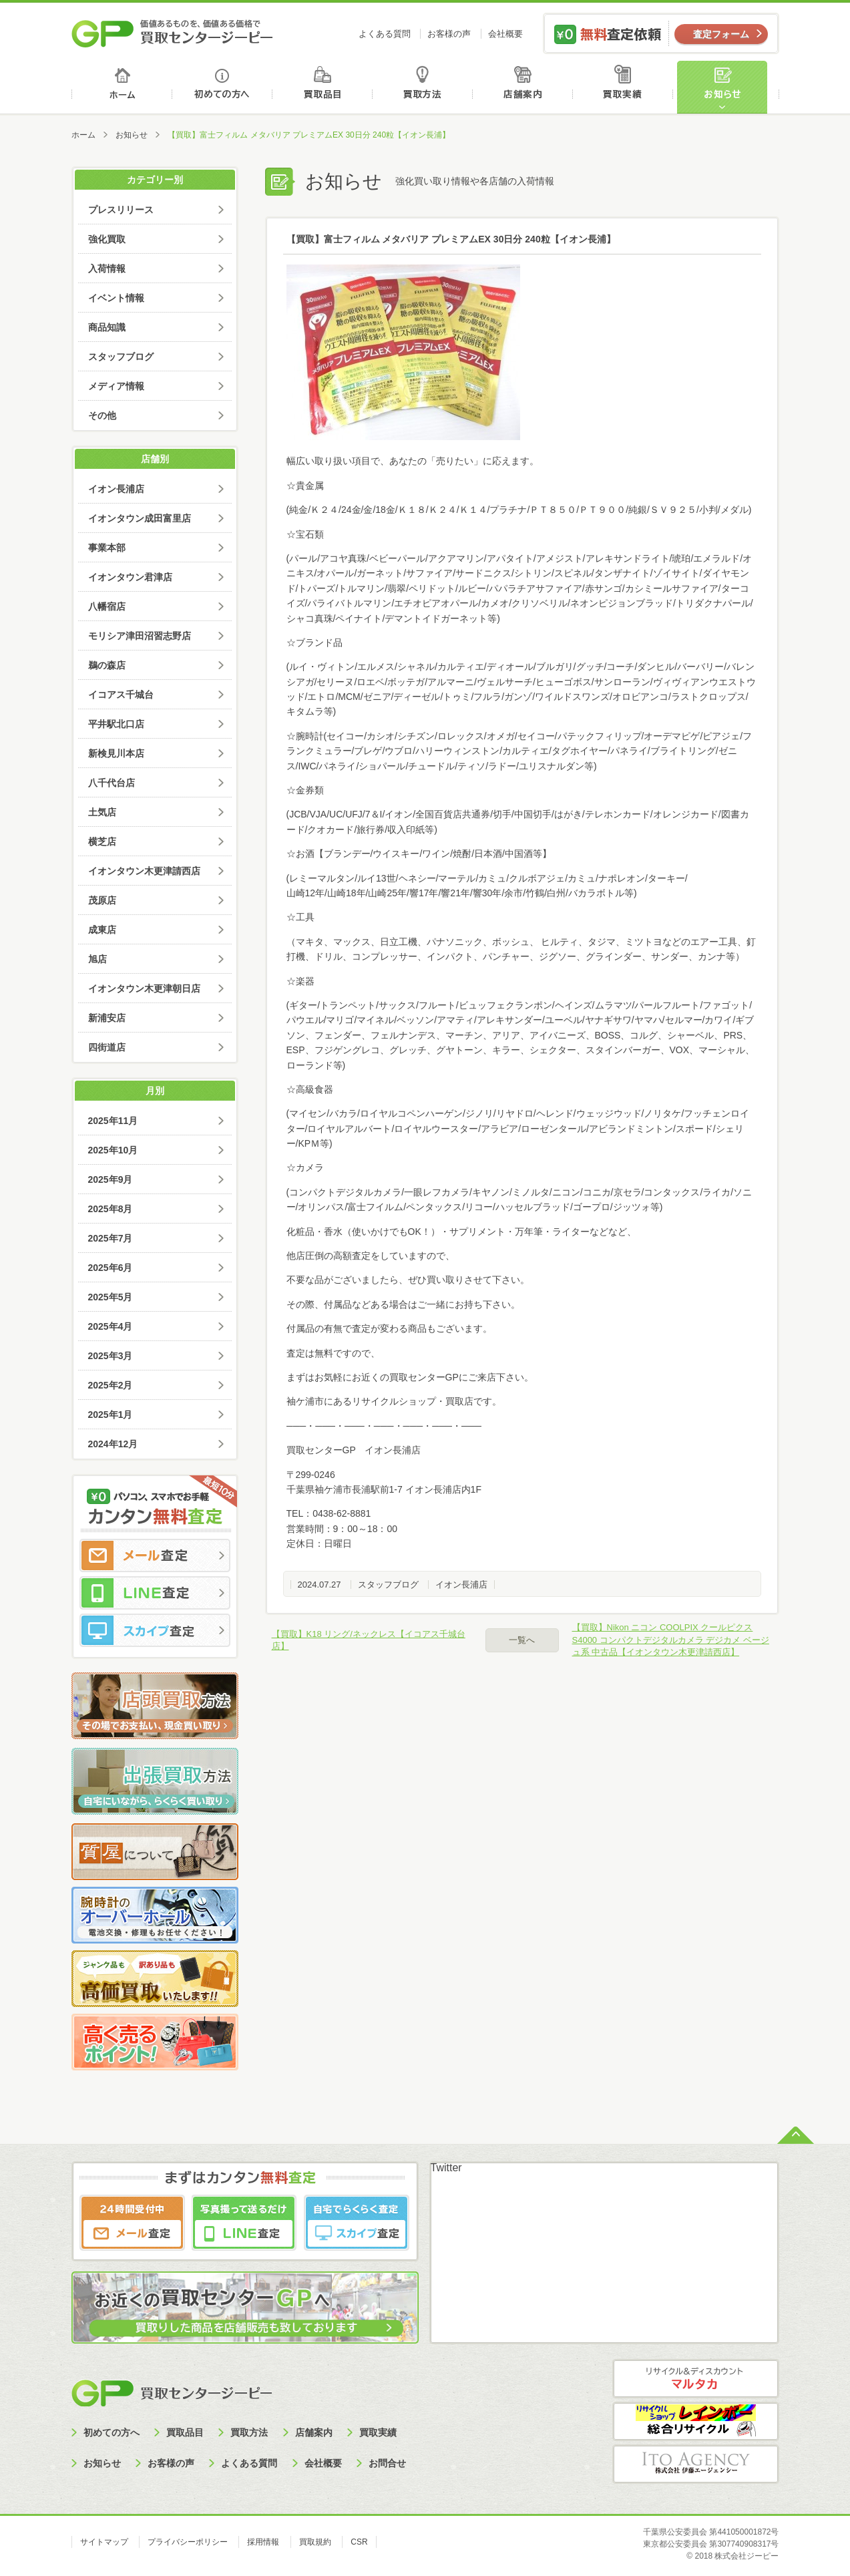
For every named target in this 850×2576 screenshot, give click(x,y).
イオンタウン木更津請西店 (144, 871)
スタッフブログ (388, 1585)
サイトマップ (104, 2542)
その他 (102, 415)
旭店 (97, 959)
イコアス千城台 (121, 694)
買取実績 (626, 87)
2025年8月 (110, 1209)
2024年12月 (113, 1444)
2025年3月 (110, 1355)
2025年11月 (113, 1120)
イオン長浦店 (461, 1585)
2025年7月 (110, 1238)
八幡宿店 (107, 606)
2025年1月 (110, 1414)
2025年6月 (110, 1267)
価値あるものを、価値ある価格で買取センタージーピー (172, 33)
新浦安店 (107, 1018)
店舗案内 (525, 87)
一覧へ (522, 1640)
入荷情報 (107, 268)
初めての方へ (222, 87)
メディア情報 (116, 386)
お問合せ (387, 2463)
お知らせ (727, 87)
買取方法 (424, 87)
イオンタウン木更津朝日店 (144, 988)
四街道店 (107, 1047)
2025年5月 (110, 1297)
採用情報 (263, 2542)
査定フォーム (721, 34)
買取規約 (315, 2542)
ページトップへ (796, 2134)
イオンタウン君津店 (130, 577)
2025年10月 (113, 1150)
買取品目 (323, 87)
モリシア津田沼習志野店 (139, 635)
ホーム (121, 87)
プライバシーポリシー (188, 2542)
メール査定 (154, 1555)
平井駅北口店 (116, 724)
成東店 (102, 929)
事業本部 (107, 547)
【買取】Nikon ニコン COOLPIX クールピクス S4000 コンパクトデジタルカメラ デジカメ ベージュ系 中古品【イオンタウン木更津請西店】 (670, 1639)
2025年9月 (110, 1179)
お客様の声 (449, 34)
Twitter (446, 2167)
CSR (359, 2542)
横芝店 (102, 841)
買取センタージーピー (171, 2392)
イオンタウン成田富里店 (139, 518)
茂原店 (102, 900)
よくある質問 (385, 34)
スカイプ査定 (154, 1630)
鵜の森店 (107, 665)
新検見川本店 (116, 753)
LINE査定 (154, 1593)
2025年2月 (110, 1385)
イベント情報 (116, 298)
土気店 (102, 812)
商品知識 (107, 327)
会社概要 (505, 34)
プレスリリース (121, 209)
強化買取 (107, 239)
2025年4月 (110, 1326)
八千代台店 (111, 782)
